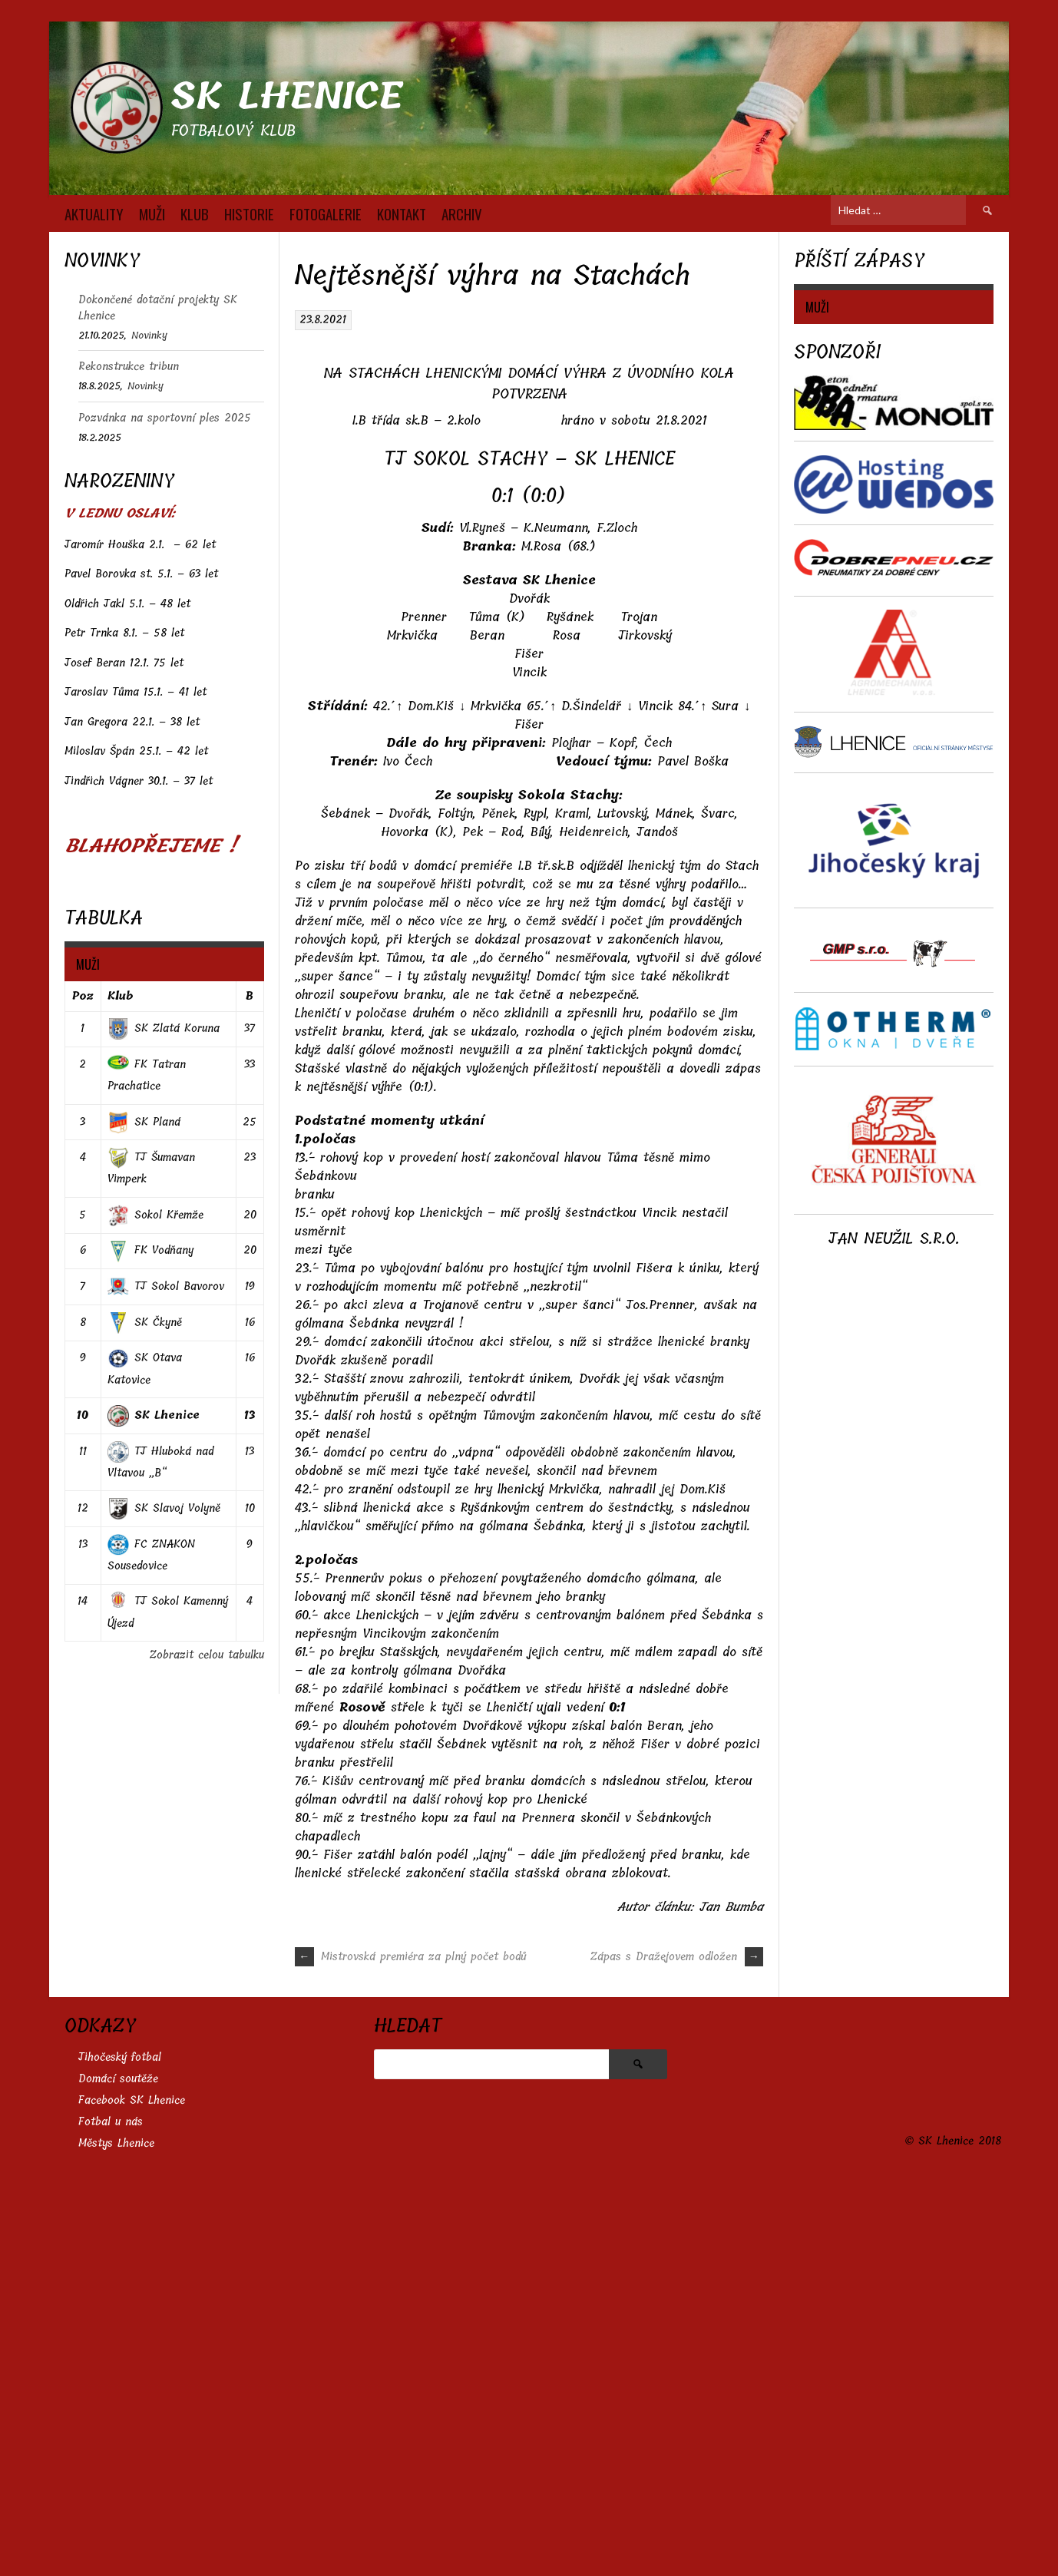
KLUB (194, 213)
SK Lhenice (286, 96)
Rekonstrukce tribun (128, 366)
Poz (83, 996)
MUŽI (152, 213)
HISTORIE (249, 213)
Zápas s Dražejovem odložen (676, 2350)
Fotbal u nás (110, 2516)
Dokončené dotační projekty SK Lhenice (157, 308)
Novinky (149, 335)
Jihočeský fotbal (119, 2451)
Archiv (461, 213)
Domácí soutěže (118, 2473)
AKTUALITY (94, 213)
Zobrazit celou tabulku (207, 1655)
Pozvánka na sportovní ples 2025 (164, 418)
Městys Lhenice (116, 2537)
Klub (120, 996)
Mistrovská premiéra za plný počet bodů (411, 2350)
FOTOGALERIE (325, 213)
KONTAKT (401, 213)
